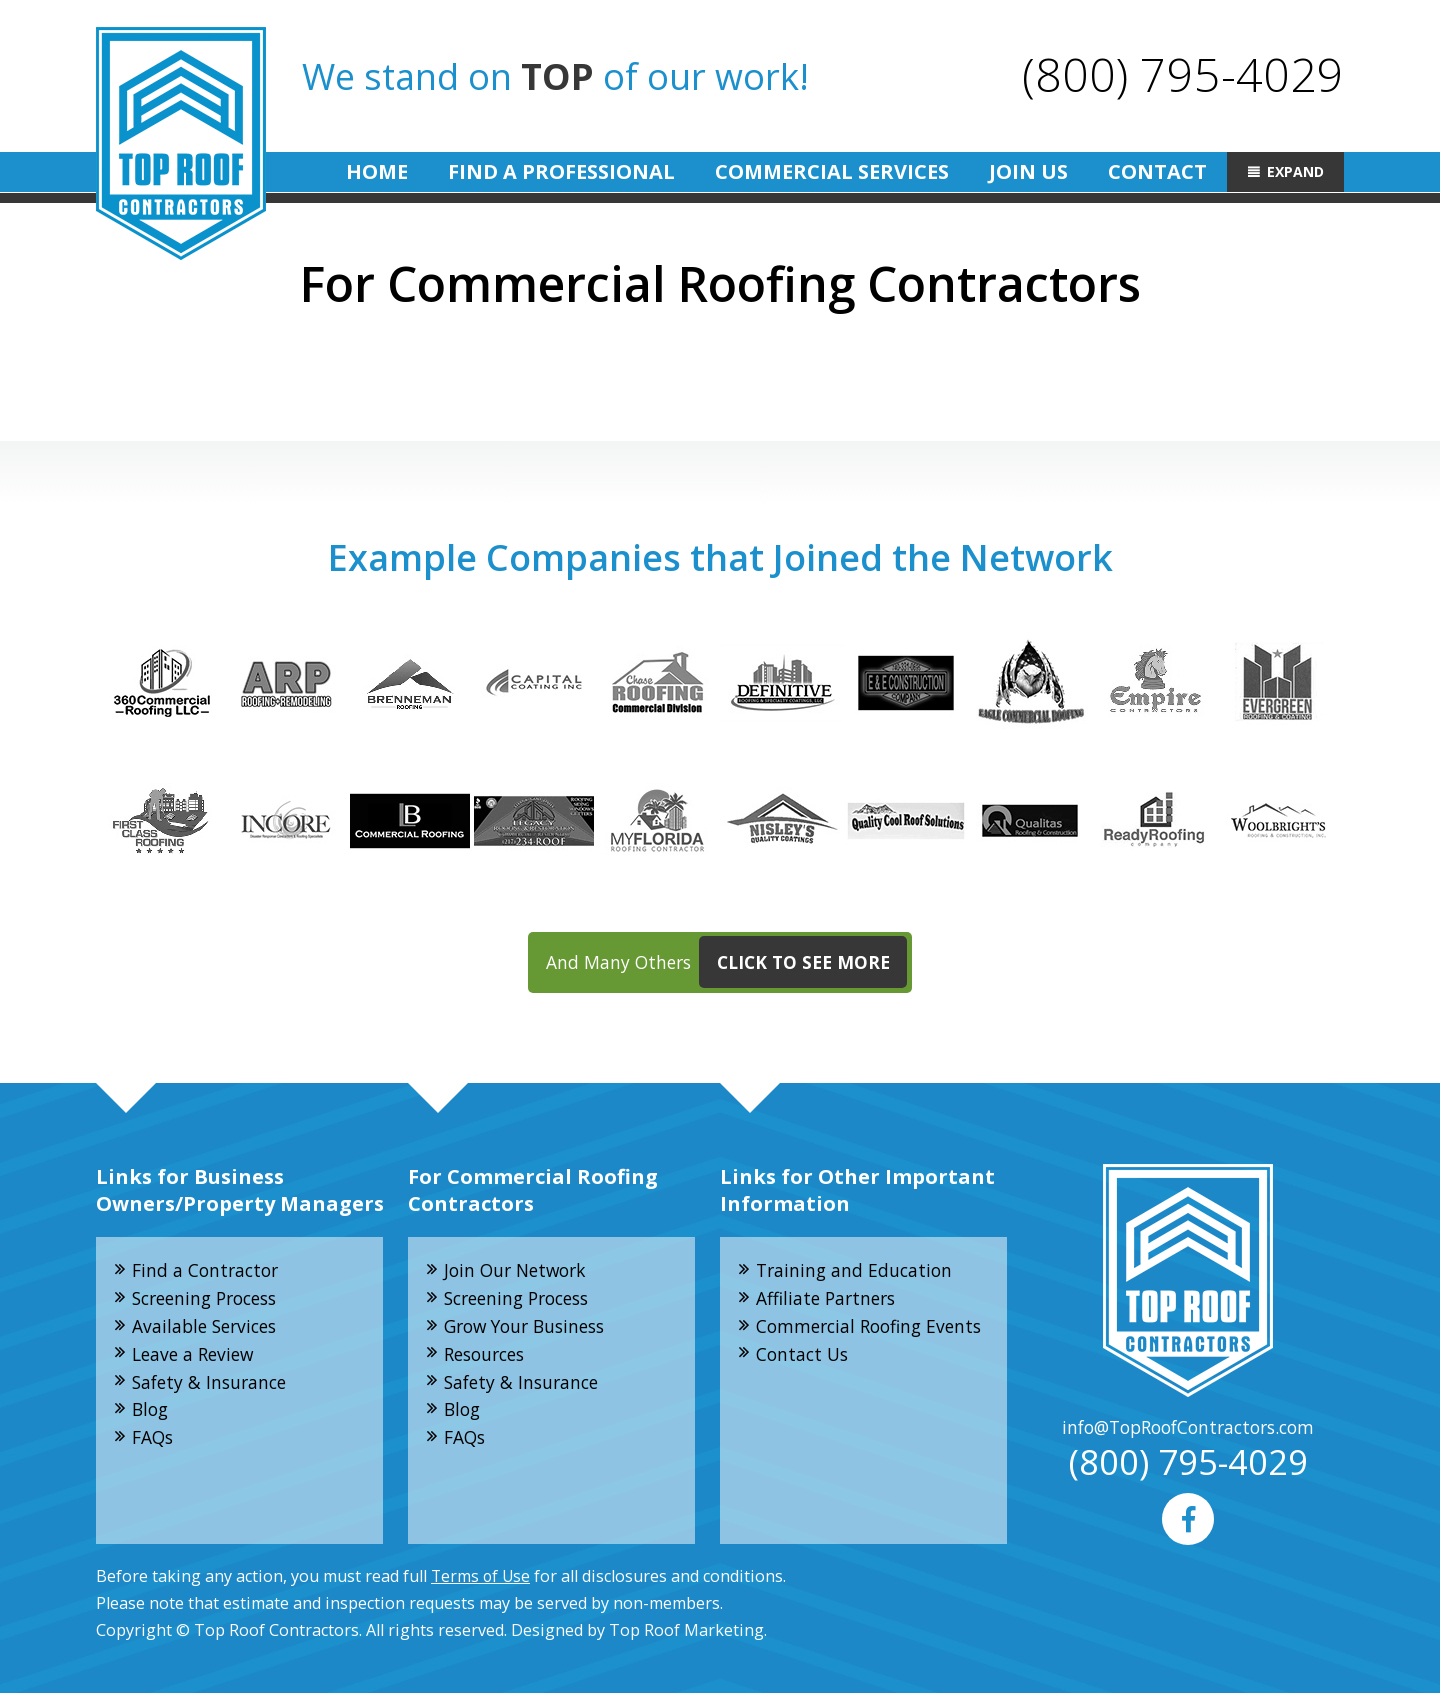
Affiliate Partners (830, 1302)
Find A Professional (561, 171)
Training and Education (857, 1273)
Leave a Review (197, 1360)
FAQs (155, 1446)
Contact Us (805, 1387)
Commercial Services (832, 171)
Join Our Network (520, 1273)
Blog (152, 1417)
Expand (1295, 171)
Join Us (1028, 171)
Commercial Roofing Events (844, 1344)
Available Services (209, 1331)
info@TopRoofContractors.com (1188, 1431)
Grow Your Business (531, 1331)
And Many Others (727, 965)
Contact (1157, 171)
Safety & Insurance (213, 1389)
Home (377, 171)
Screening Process (211, 1302)
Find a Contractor (209, 1273)
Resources (489, 1360)
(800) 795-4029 (1182, 73)
